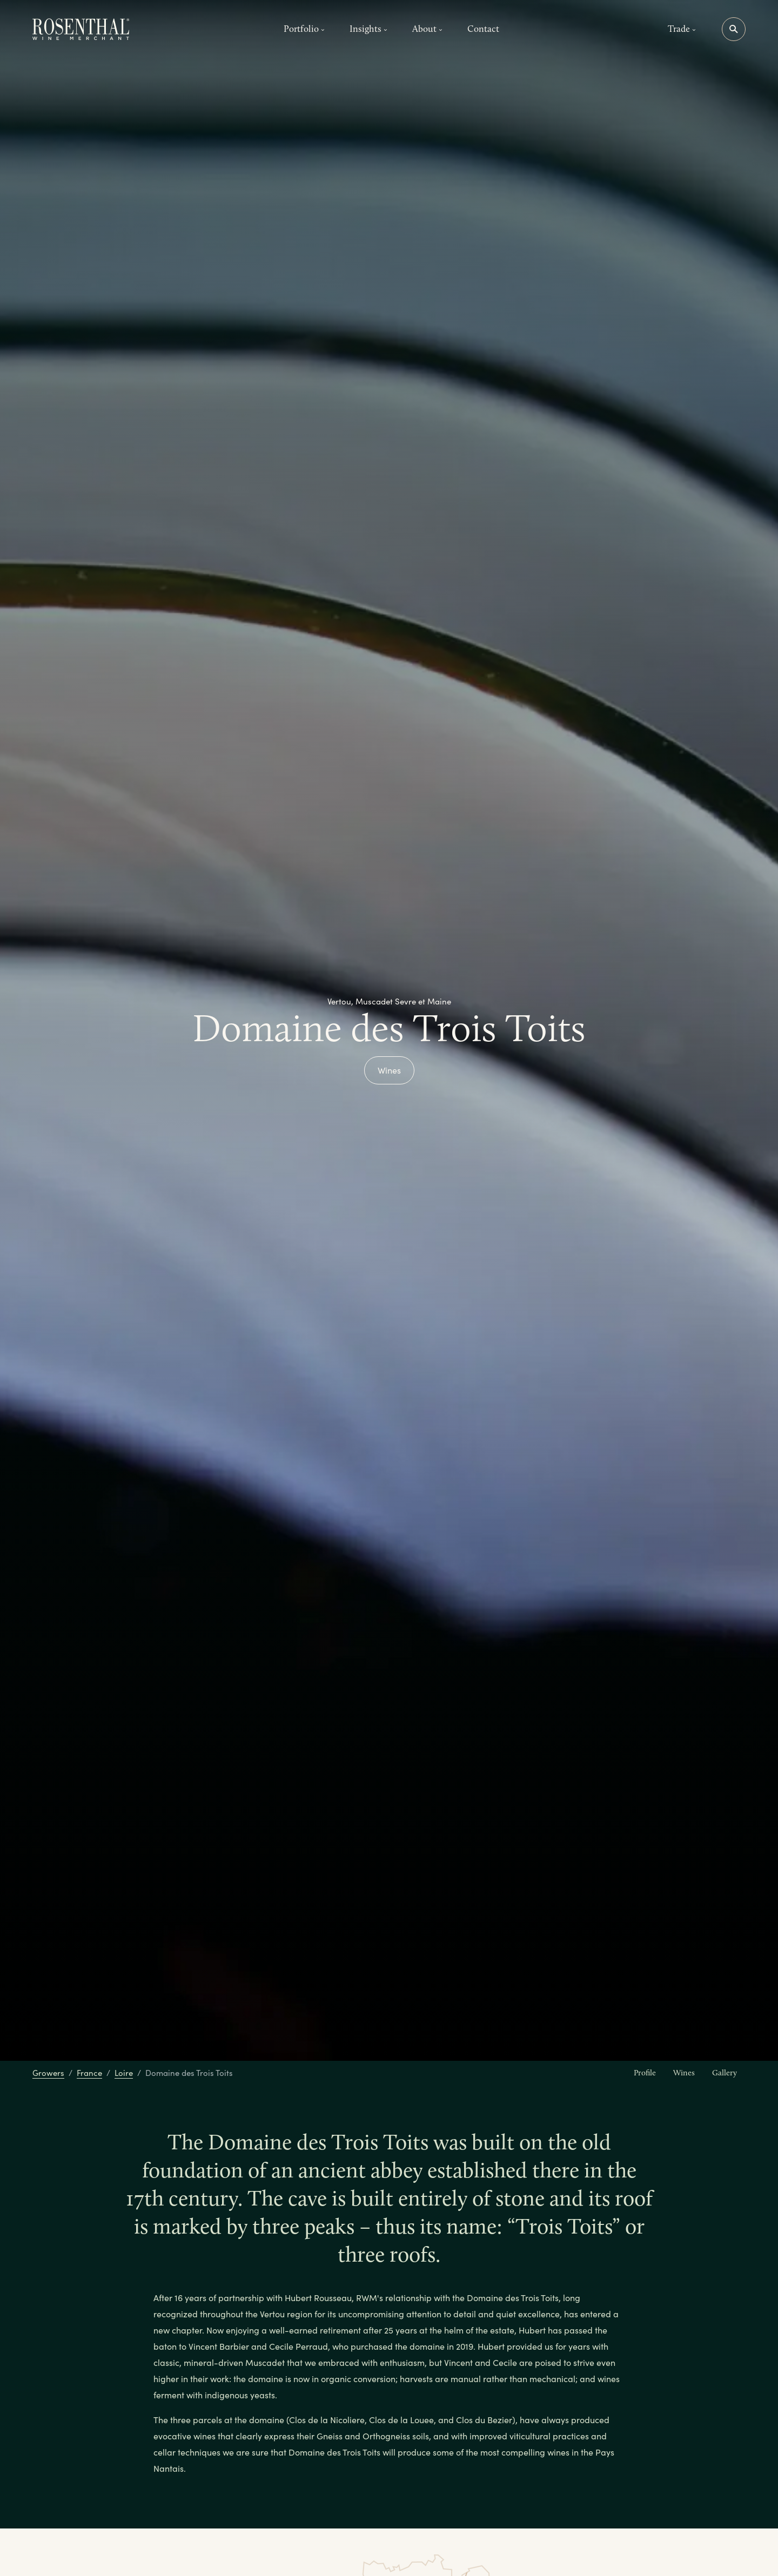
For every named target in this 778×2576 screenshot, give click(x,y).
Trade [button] (682, 28)
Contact (483, 28)
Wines (389, 1070)
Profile (645, 2073)
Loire (124, 2072)
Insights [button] (368, 28)
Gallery (724, 2073)
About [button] (427, 28)
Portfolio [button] (304, 28)
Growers (48, 2072)
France (89, 2072)
